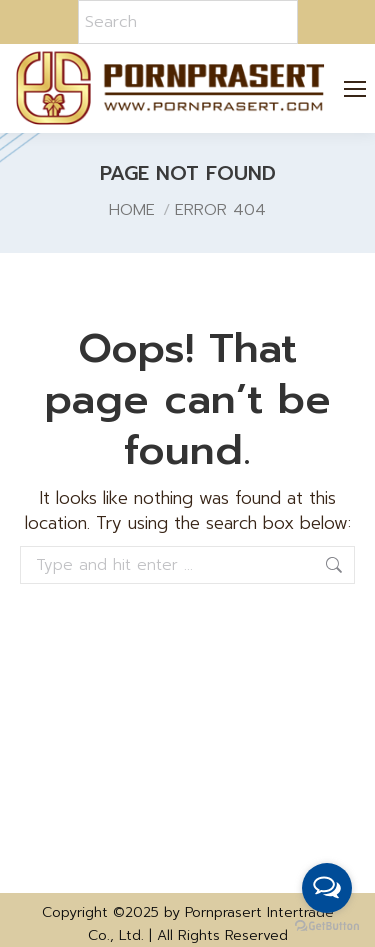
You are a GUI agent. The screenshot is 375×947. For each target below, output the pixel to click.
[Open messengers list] (327, 888)
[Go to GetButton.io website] (327, 926)
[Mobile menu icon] (355, 89)
